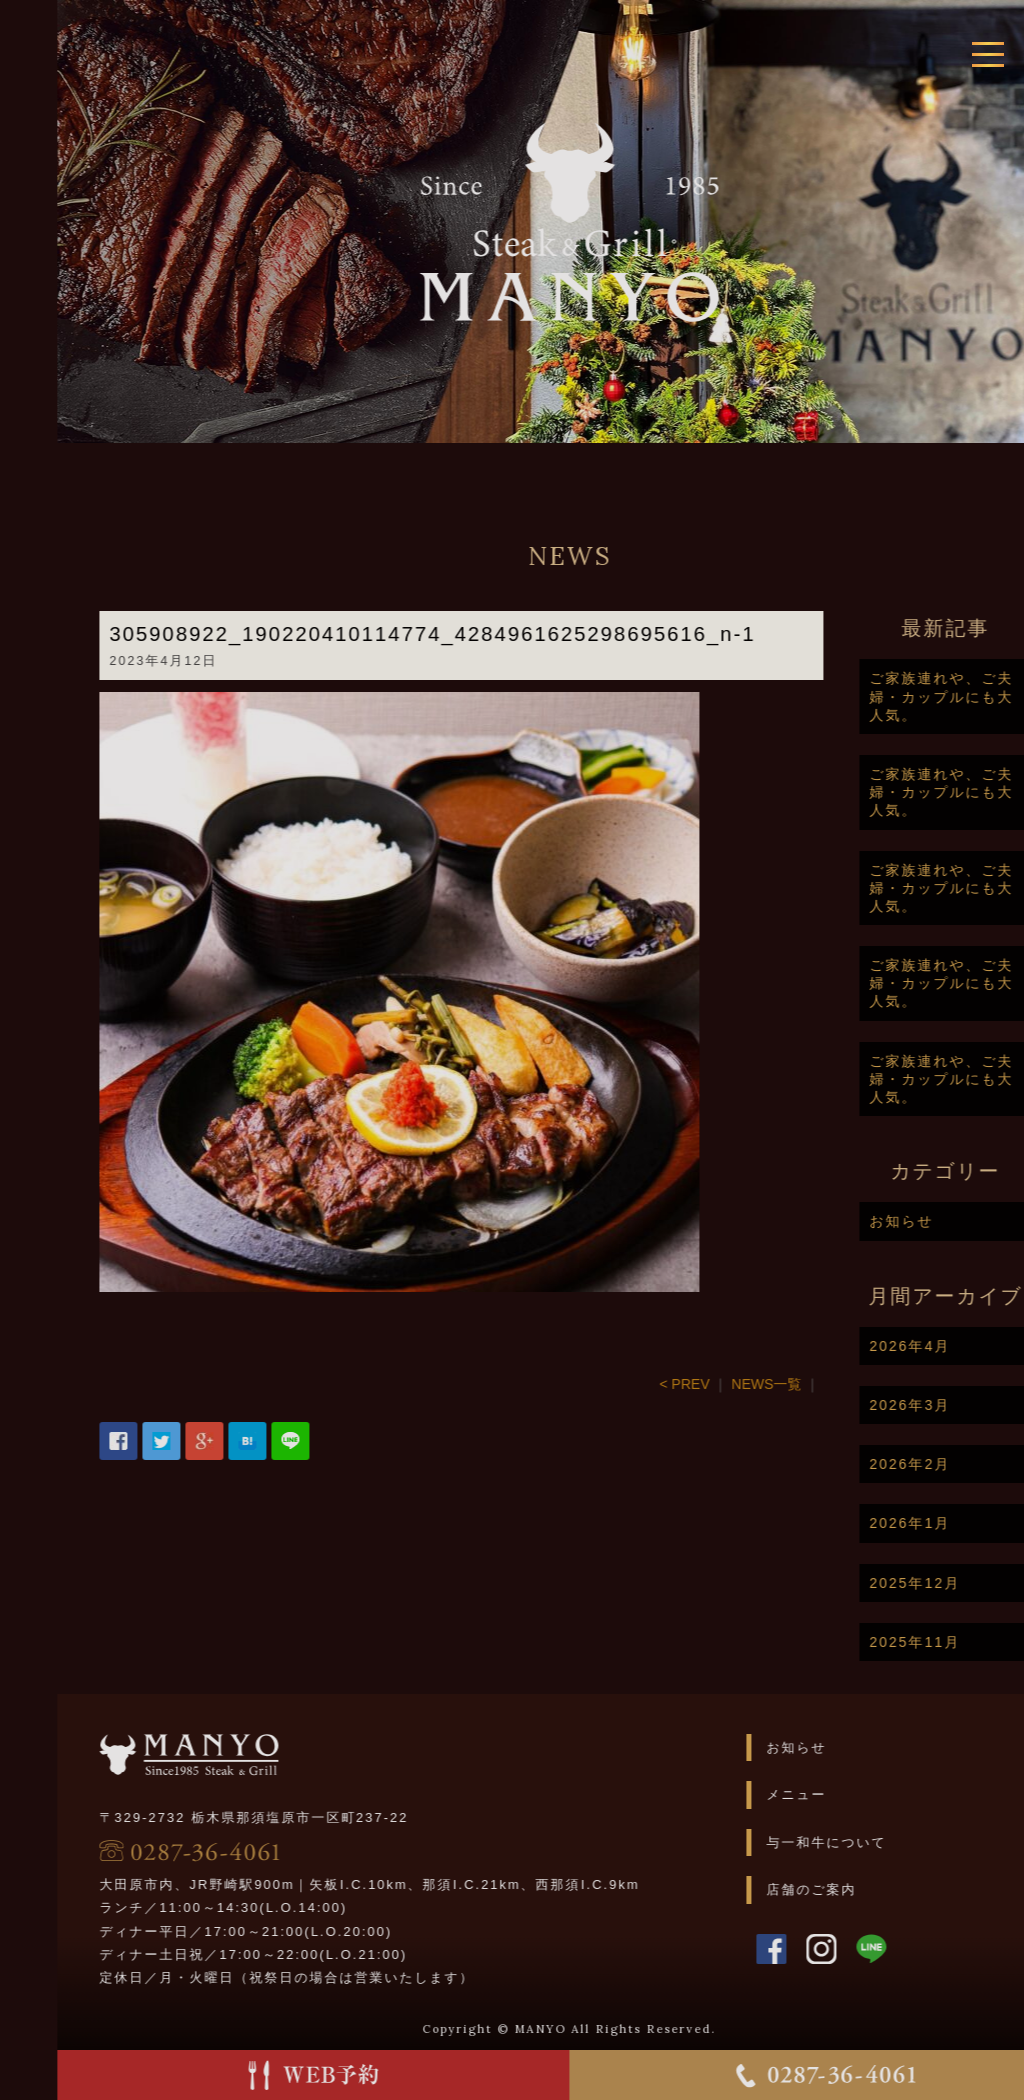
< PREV (750, 1384)
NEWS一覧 (832, 1384)
